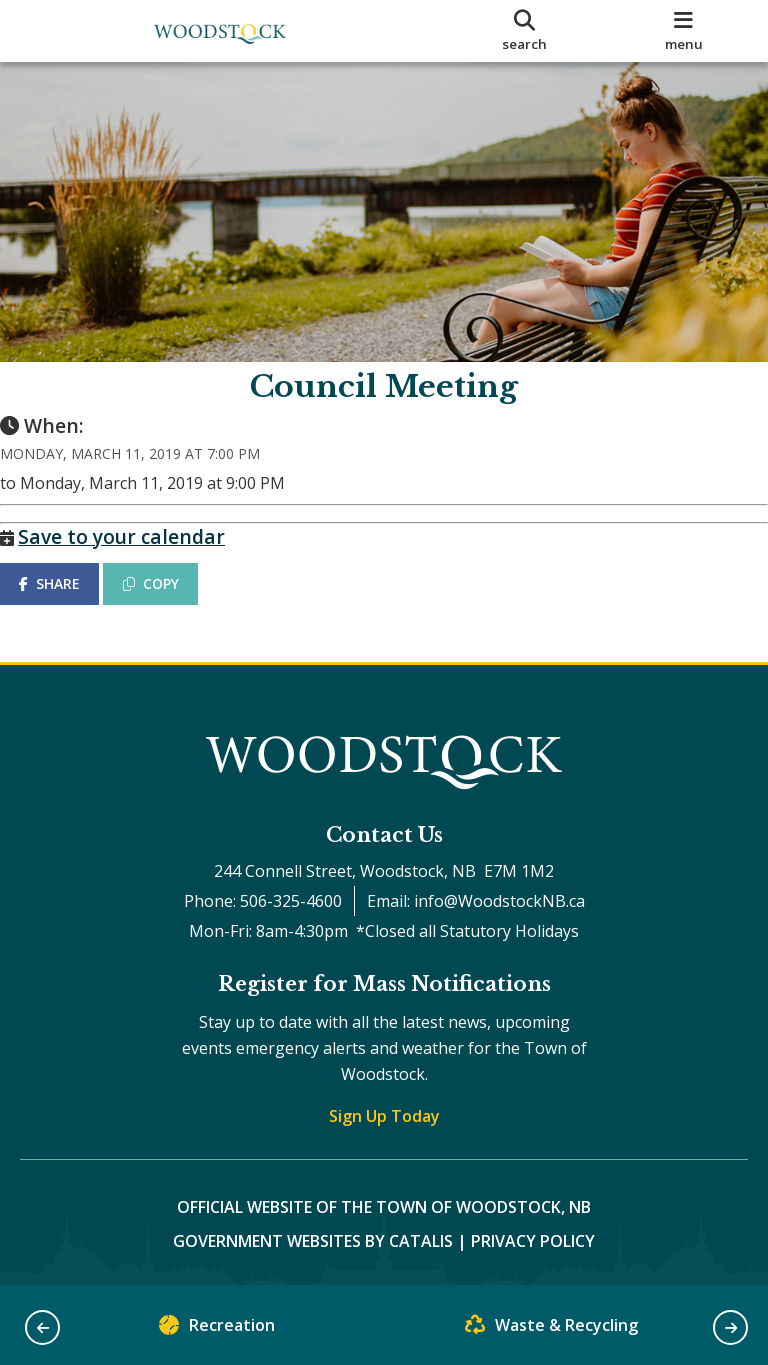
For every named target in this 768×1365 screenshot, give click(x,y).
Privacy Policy (533, 1241)
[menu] (684, 31)
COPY (171, 603)
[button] (42, 1327)
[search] (525, 31)
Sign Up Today (384, 1116)
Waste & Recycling (551, 1329)
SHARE (69, 603)
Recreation (217, 1329)
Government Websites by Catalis (313, 1241)
